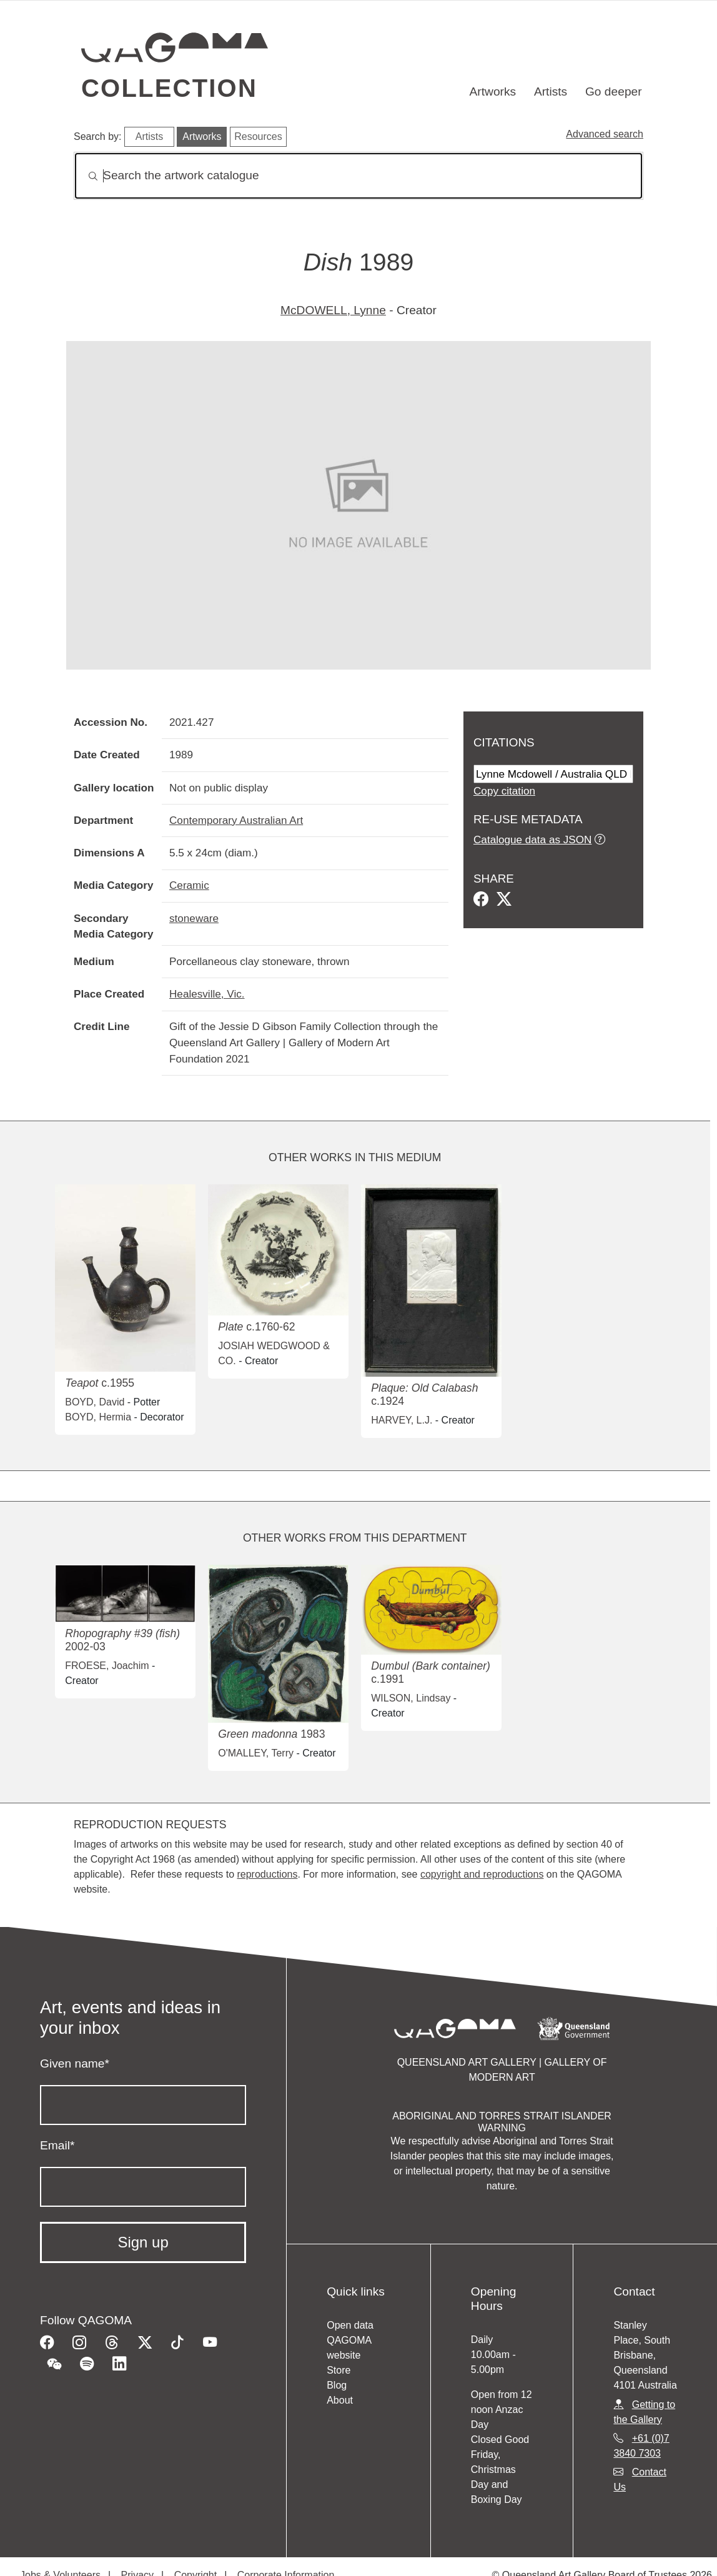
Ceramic (189, 885)
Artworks (493, 91)
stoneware (194, 918)
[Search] (358, 176)
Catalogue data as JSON (532, 839)
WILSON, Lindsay (410, 1698)
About (340, 2400)
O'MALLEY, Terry (256, 1753)
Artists (550, 91)
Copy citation (504, 791)
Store (338, 2370)
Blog (337, 2385)
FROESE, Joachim (107, 1665)
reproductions (267, 1874)
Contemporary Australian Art (236, 820)
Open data (350, 2325)
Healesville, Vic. (207, 994)
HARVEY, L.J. (401, 1420)
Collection (169, 88)
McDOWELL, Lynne (333, 310)
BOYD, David (94, 1402)
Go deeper (613, 91)
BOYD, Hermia (98, 1417)
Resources (258, 136)
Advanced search (604, 134)
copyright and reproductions (481, 1874)
